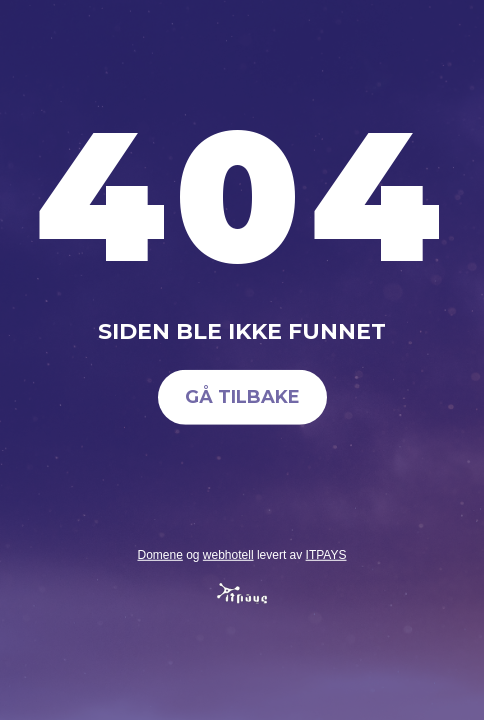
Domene (159, 554)
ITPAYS (326, 554)
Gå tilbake (242, 397)
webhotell (228, 554)
